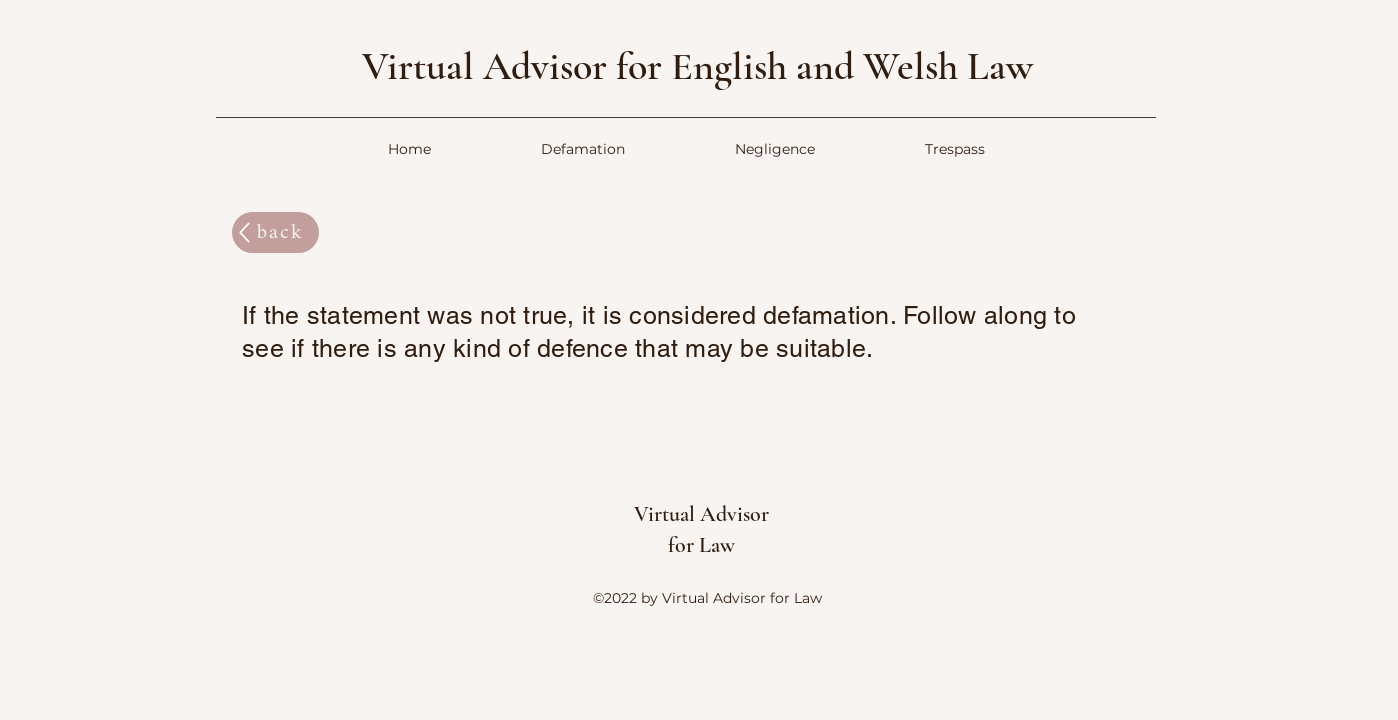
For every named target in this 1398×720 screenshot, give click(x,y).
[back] (275, 232)
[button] (583, 149)
